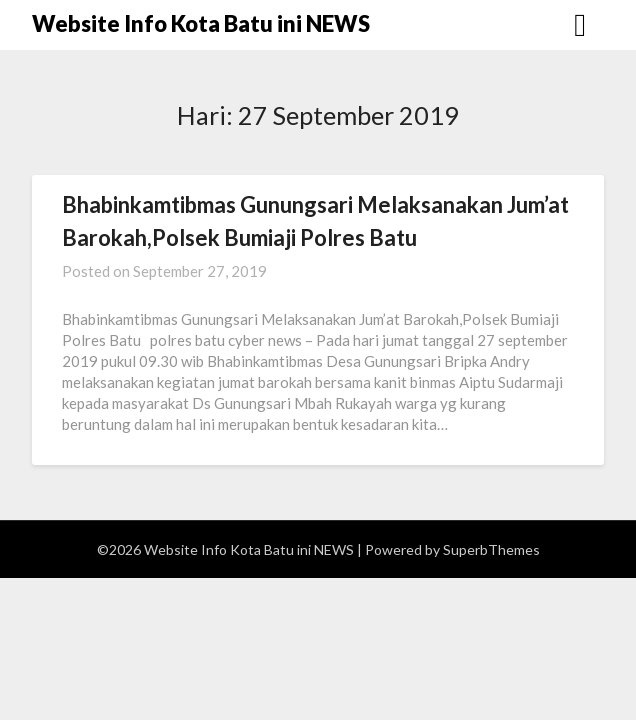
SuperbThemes (491, 549)
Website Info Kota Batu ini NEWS (201, 23)
